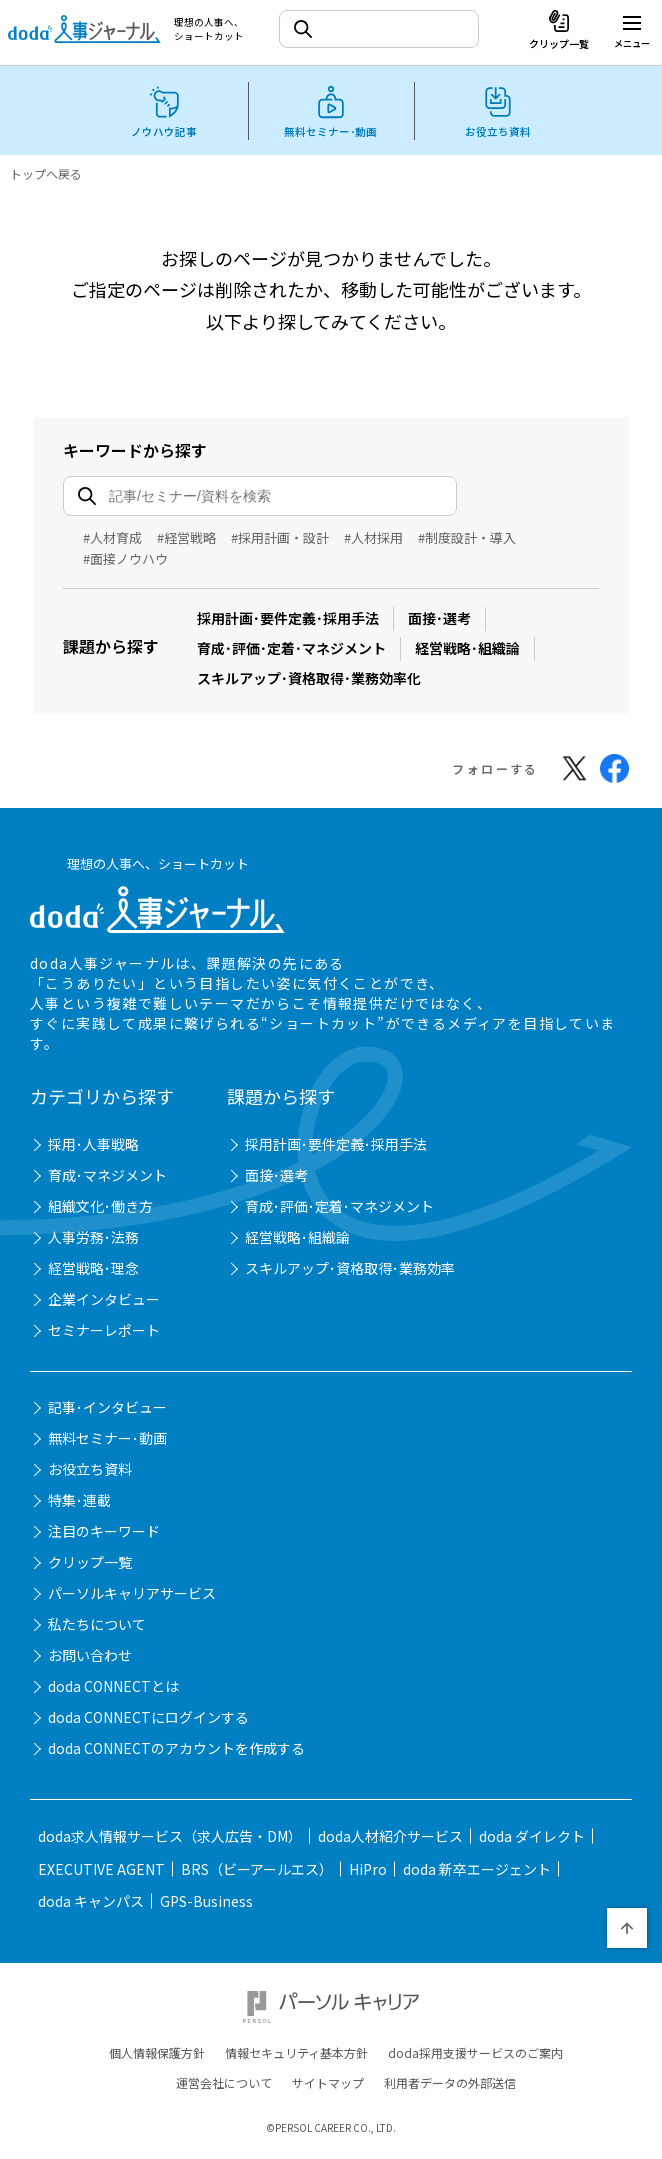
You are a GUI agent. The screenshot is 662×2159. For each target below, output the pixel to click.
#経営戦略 (186, 537)
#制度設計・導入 (467, 537)
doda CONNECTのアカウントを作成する (176, 1751)
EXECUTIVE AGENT (101, 1872)
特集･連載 (79, 1503)
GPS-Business (206, 1904)
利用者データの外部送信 (450, 2085)
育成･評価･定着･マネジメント (291, 648)
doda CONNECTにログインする (148, 1720)
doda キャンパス (91, 1904)
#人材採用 (373, 537)
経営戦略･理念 (93, 1271)
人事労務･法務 (93, 1240)
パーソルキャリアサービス (132, 1596)
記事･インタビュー (107, 1410)
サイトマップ (328, 2085)
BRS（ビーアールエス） (257, 1872)
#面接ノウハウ (125, 558)
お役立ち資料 (90, 1472)
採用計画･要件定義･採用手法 (288, 618)
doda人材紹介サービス (390, 1839)
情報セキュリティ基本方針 (296, 2055)
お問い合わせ (90, 1658)
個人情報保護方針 (157, 2055)
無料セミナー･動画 (107, 1441)
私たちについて (97, 1627)
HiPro (368, 1872)
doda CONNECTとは (113, 1689)
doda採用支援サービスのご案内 (475, 2055)
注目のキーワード (104, 1534)
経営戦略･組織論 (467, 648)
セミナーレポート (104, 1333)
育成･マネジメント (107, 1178)
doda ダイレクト (532, 1839)
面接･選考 (439, 618)
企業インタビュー (104, 1302)
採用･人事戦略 (93, 1147)
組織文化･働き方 (100, 1209)
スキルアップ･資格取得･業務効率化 (309, 678)
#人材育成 (112, 537)
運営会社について (224, 2085)
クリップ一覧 (90, 1565)
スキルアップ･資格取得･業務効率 (350, 1271)
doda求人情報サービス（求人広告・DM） (170, 1839)
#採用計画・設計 (280, 537)
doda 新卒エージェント (477, 1872)
